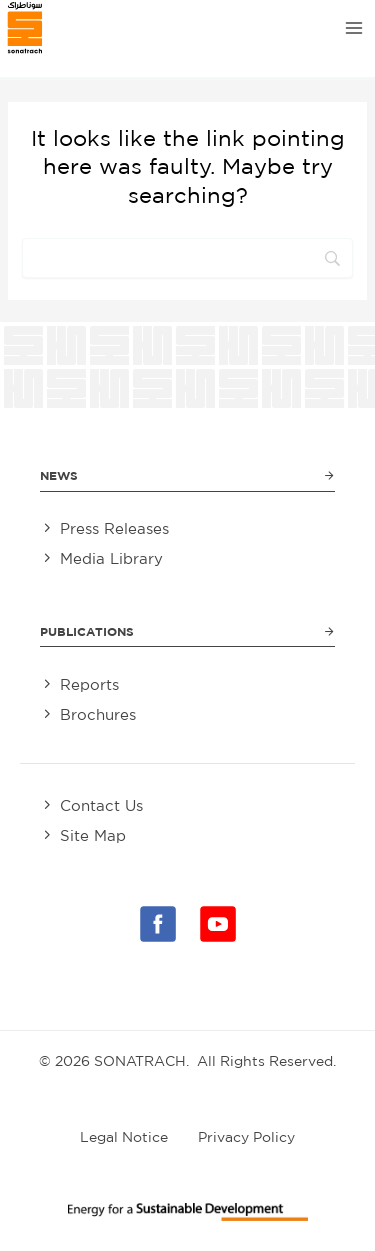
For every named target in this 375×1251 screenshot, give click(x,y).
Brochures (98, 714)
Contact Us (101, 805)
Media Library (111, 558)
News (59, 475)
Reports (89, 684)
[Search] (187, 258)
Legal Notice (124, 1137)
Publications (87, 631)
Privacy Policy (246, 1137)
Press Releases (114, 528)
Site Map (93, 835)
